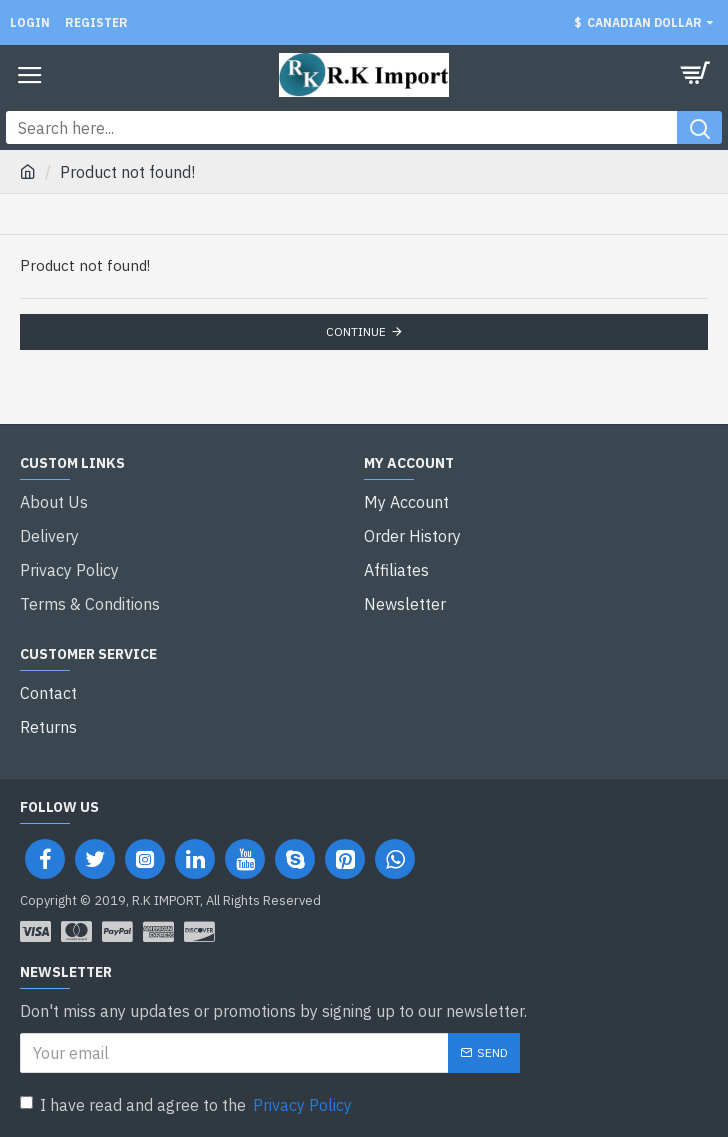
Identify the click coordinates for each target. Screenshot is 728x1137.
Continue (356, 331)
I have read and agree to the (187, 1105)
